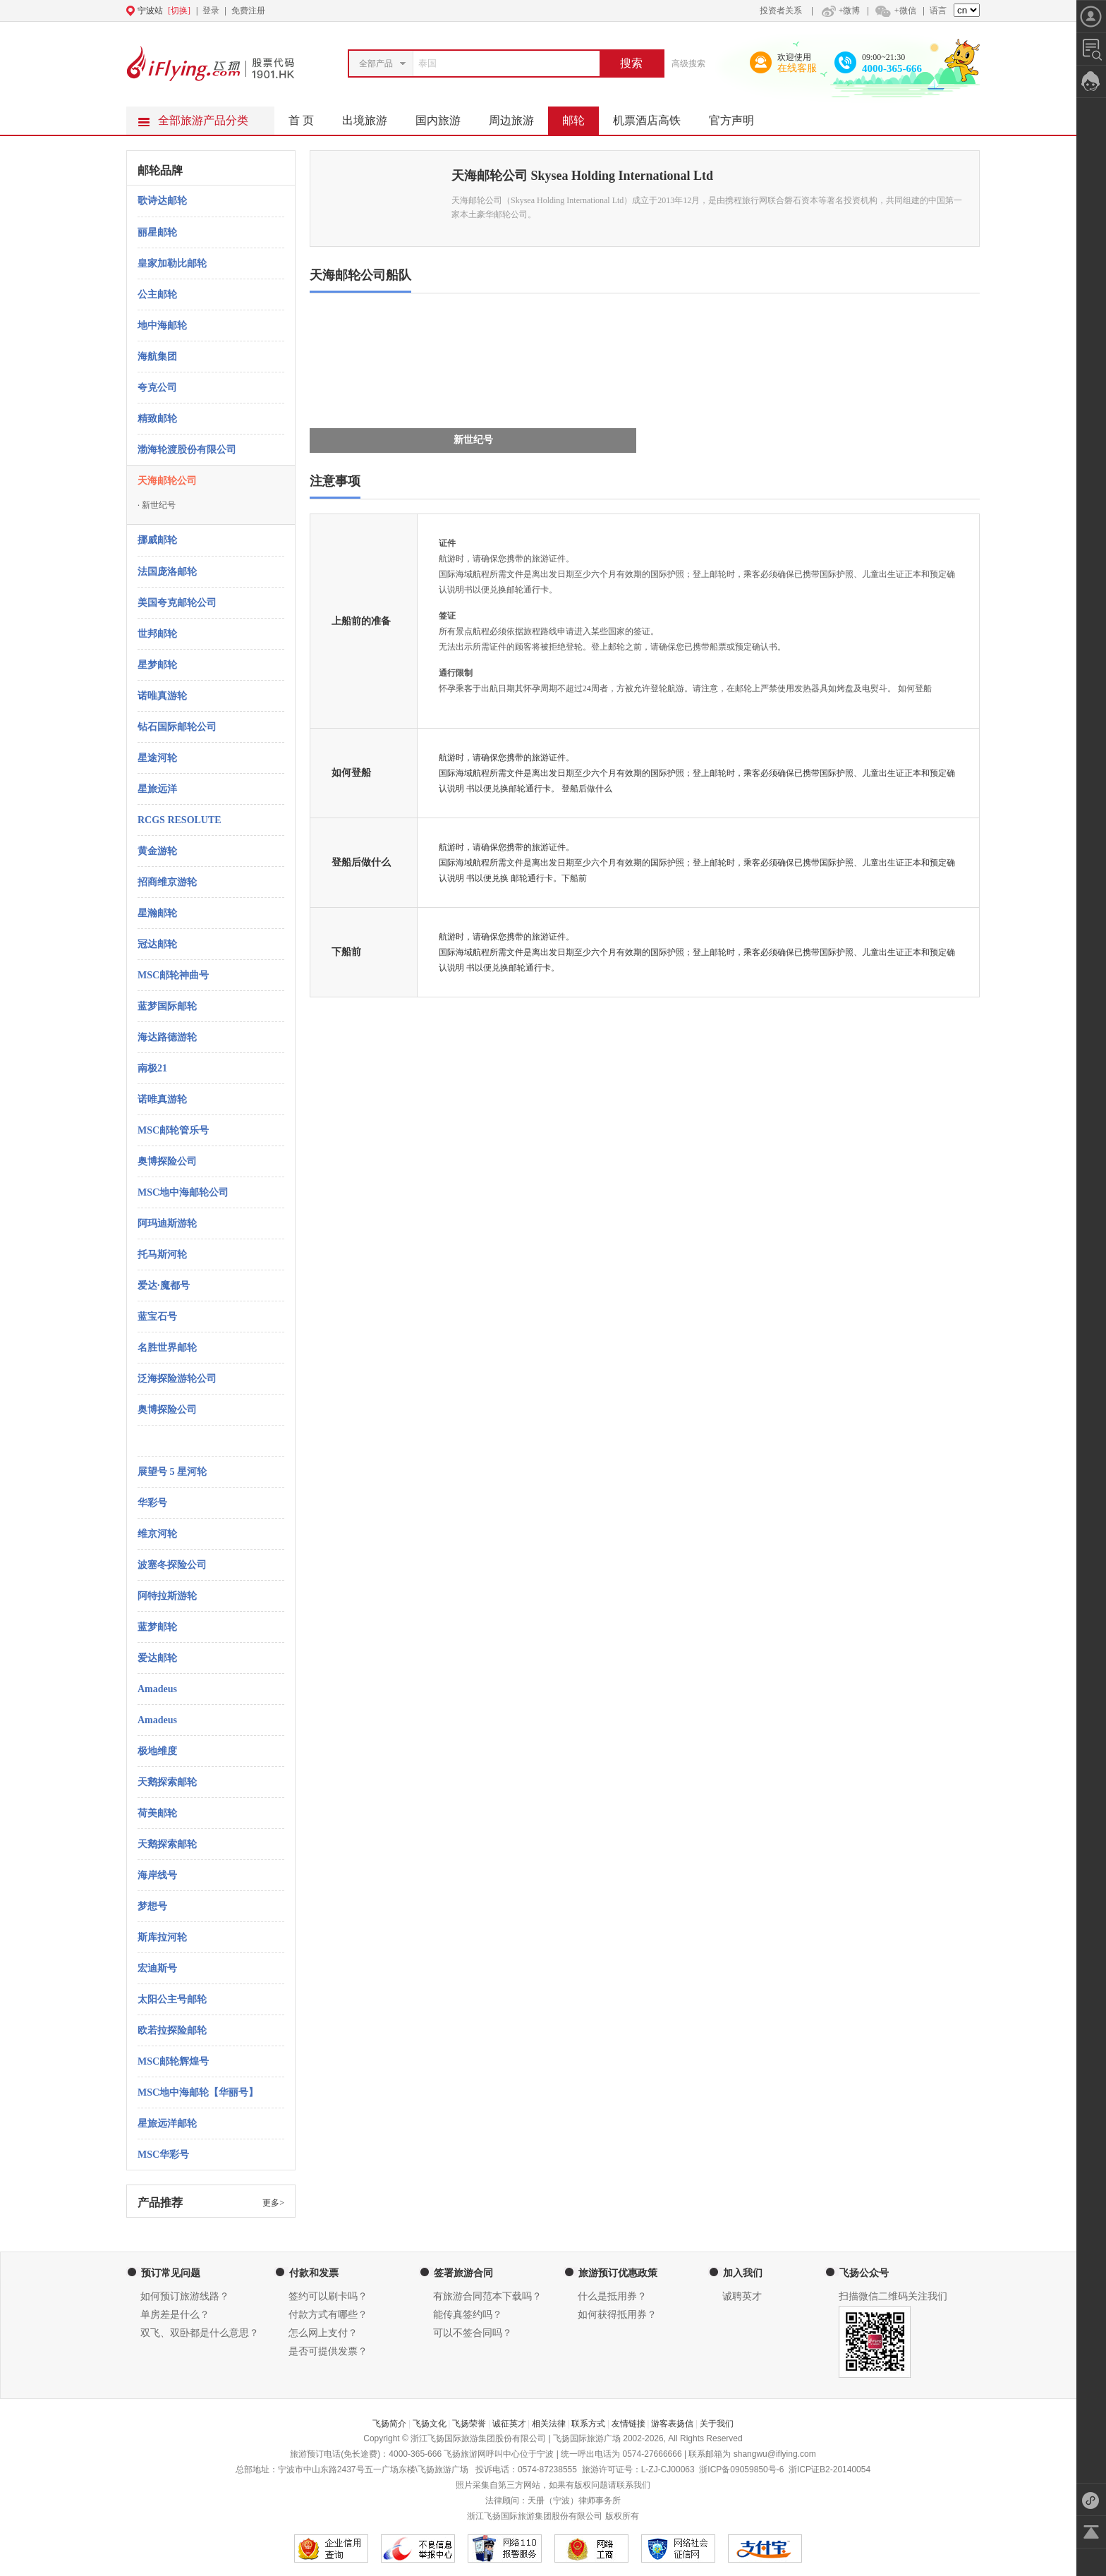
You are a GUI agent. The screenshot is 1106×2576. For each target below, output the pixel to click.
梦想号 (152, 1906)
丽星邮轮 (157, 232)
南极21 (152, 1068)
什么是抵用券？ (612, 2296)
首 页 (301, 120)
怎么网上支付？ (323, 2333)
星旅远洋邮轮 (167, 2123)
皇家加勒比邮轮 (172, 263)
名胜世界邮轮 (167, 1347)
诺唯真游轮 (162, 696)
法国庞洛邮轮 (167, 571)
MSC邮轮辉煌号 (173, 2061)
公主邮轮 (157, 294)
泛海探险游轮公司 (177, 1378)
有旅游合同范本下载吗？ (487, 2296)
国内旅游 (445, 116)
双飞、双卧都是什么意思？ (199, 2333)
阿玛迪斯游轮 (167, 1223)
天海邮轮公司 (167, 480)
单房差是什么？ (174, 2314)
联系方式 (588, 2424)
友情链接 (628, 2424)
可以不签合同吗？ (472, 2333)
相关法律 (549, 2424)
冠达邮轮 (157, 944)
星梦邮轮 (157, 665)
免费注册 (248, 11)
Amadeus (157, 1689)
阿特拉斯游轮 (167, 1596)
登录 (210, 11)
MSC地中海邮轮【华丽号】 (198, 2092)
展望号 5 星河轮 (172, 1471)
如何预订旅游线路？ (184, 2296)
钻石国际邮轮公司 (177, 727)
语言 (938, 11)
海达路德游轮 (167, 1037)
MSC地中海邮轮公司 (183, 1192)
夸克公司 (157, 387)
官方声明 (738, 116)
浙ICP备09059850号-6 (741, 2469)
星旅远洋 (157, 789)
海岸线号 (157, 1875)
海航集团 (157, 356)
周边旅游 (518, 116)
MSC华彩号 (163, 2154)
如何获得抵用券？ (617, 2314)
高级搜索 (688, 63)
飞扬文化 (429, 2424)
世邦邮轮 (157, 633)
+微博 (839, 11)
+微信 (895, 11)
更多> (273, 2203)
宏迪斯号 (157, 1968)
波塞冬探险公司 (172, 1565)
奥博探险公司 (167, 1161)
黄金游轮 (157, 851)
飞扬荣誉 (469, 2424)
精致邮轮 (157, 418)
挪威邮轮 (157, 540)
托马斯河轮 (162, 1254)
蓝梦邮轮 (157, 1627)
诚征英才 (509, 2424)
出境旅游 (371, 116)
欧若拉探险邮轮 (172, 2030)
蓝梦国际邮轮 (167, 1006)
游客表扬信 (672, 2424)
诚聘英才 (742, 2296)
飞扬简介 (389, 2424)
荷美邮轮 (157, 1813)
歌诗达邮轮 (162, 200)
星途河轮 (157, 758)
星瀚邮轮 (157, 913)
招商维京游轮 (167, 882)
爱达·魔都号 (164, 1285)
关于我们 (717, 2424)
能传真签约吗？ (467, 2314)
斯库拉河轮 (162, 1937)
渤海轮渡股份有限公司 (187, 449)
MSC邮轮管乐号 (173, 1130)
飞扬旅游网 (465, 2454)
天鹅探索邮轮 (167, 1782)
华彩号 (152, 1502)
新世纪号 (157, 505)
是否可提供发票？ (327, 2351)
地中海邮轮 (162, 325)
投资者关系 (781, 11)
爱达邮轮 (157, 1658)
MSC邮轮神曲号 (173, 975)
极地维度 (157, 1751)
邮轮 (580, 116)
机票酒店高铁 (654, 116)
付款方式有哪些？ (327, 2314)
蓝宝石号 (157, 1316)
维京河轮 (157, 1534)
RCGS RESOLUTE (179, 820)
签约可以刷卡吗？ (327, 2296)
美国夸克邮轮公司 (177, 602)
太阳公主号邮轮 (172, 1999)
